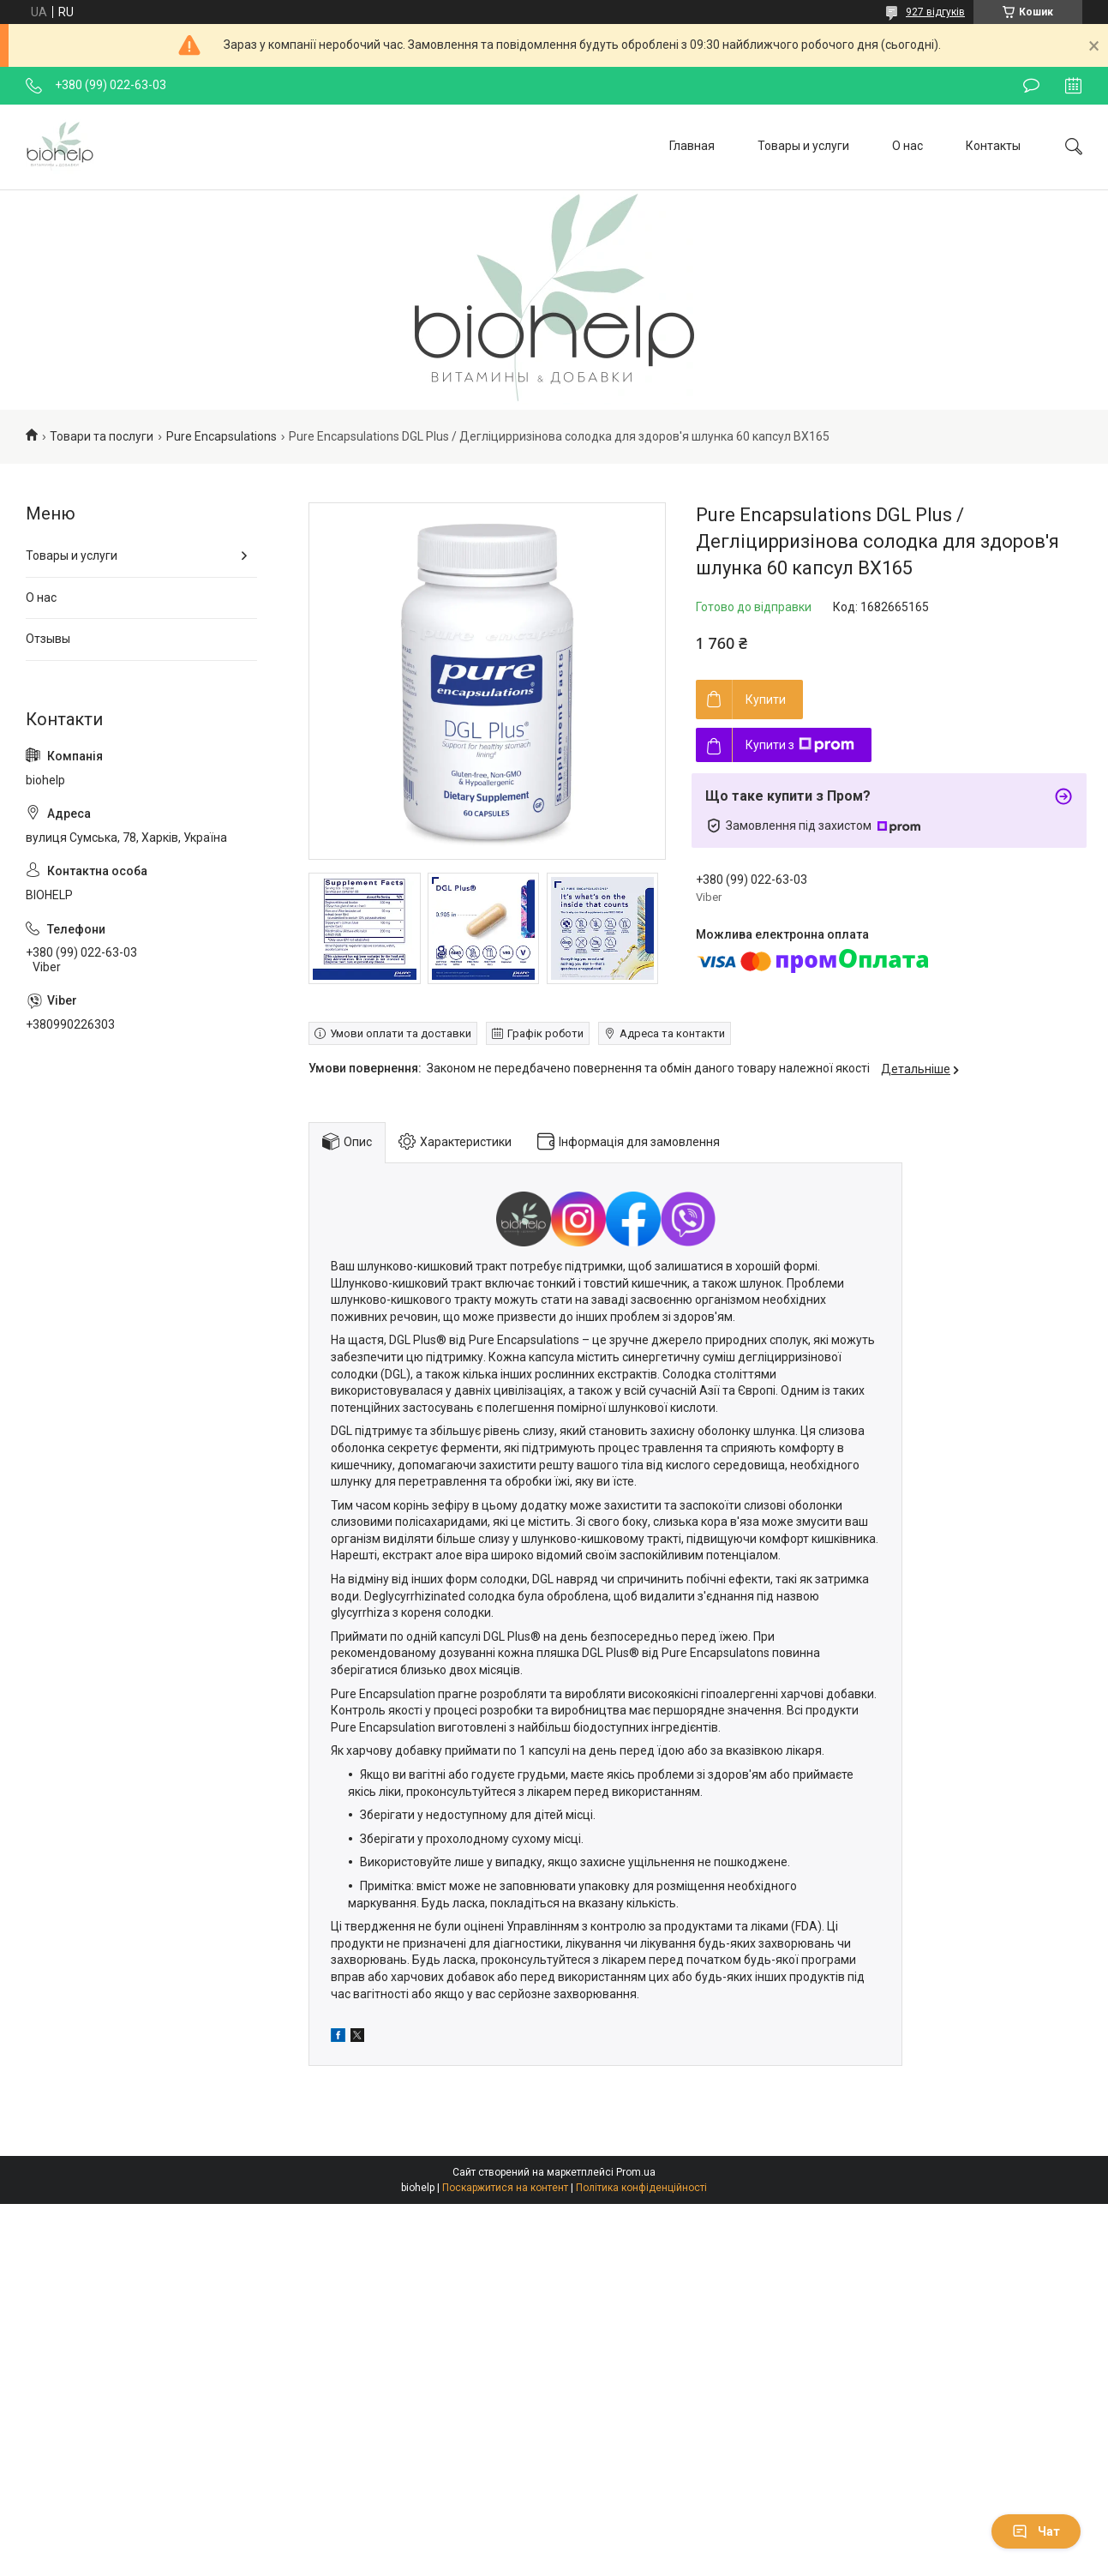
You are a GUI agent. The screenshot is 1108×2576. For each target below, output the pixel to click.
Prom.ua (636, 2172)
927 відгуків (935, 12)
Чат (1036, 2531)
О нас (907, 146)
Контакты (993, 146)
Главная (692, 146)
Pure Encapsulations (221, 436)
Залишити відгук (1031, 86)
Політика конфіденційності (641, 2188)
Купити (766, 699)
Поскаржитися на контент (505, 2188)
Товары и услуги (803, 146)
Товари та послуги (101, 436)
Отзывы (48, 639)
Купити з (800, 745)
